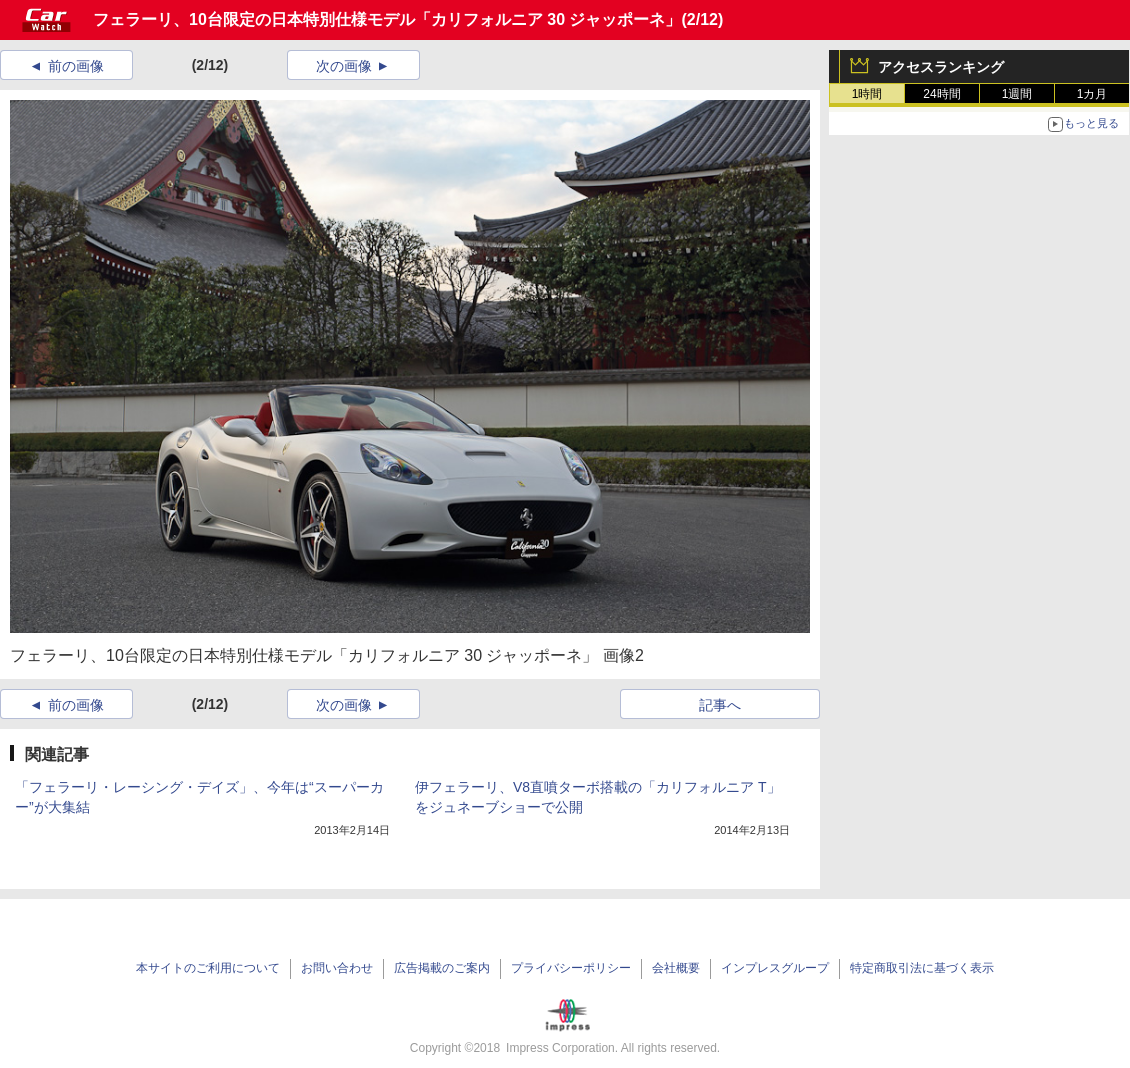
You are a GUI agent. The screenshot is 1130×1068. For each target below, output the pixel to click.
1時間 (867, 94)
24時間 (941, 94)
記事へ (720, 705)
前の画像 (76, 66)
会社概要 (676, 968)
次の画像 (344, 66)
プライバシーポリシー (571, 968)
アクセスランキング (941, 67)
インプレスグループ (775, 968)
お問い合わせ (337, 968)
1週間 (1017, 94)
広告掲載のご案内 (442, 968)
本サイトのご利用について (208, 968)
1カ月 (1092, 94)
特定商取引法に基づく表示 (922, 968)
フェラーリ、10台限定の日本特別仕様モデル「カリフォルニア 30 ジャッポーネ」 (387, 19)
